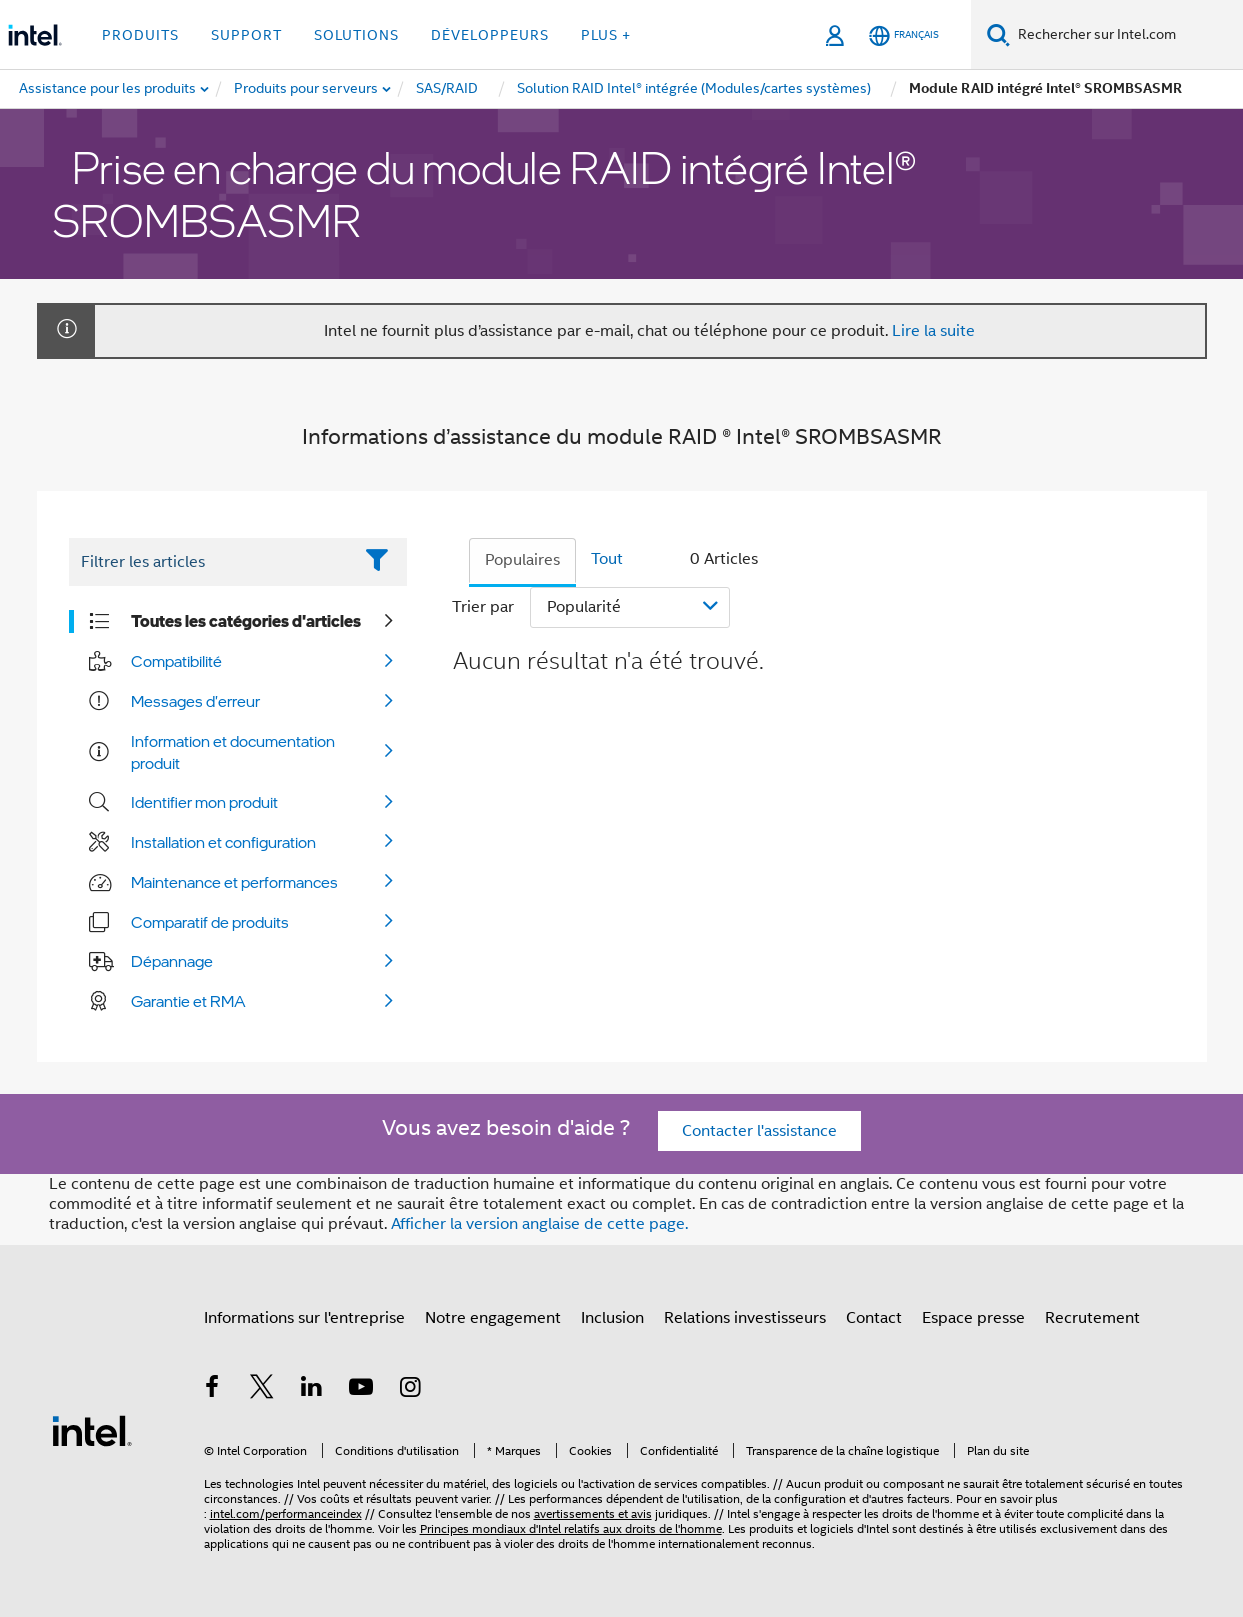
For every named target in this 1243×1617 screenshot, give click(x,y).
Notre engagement (493, 1318)
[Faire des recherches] (998, 34)
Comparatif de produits (210, 922)
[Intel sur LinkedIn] (312, 1390)
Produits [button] (140, 35)
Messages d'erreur (195, 701)
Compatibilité (176, 661)
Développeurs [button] (490, 35)
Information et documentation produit (233, 752)
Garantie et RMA (188, 1001)
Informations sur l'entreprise (304, 1318)
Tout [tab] (607, 559)
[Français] (904, 35)
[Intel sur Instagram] (411, 1390)
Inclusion (612, 1318)
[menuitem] (307, 89)
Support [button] (246, 35)
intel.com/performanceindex (286, 1513)
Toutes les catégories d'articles (246, 621)
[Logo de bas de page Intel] (92, 1430)
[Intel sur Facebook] (213, 1390)
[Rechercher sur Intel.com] (1126, 35)
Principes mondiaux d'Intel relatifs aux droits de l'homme (571, 1528)
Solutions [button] (356, 35)
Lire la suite (933, 331)
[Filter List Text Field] (210, 562)
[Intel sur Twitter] (262, 1390)
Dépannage (172, 961)
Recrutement (1092, 1318)
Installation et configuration (223, 842)
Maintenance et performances (234, 882)
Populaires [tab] (522, 560)
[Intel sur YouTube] (361, 1390)
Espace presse (973, 1318)
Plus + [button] (606, 35)
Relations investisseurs (745, 1318)
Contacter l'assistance (759, 1131)
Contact (874, 1318)
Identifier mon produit (204, 802)
